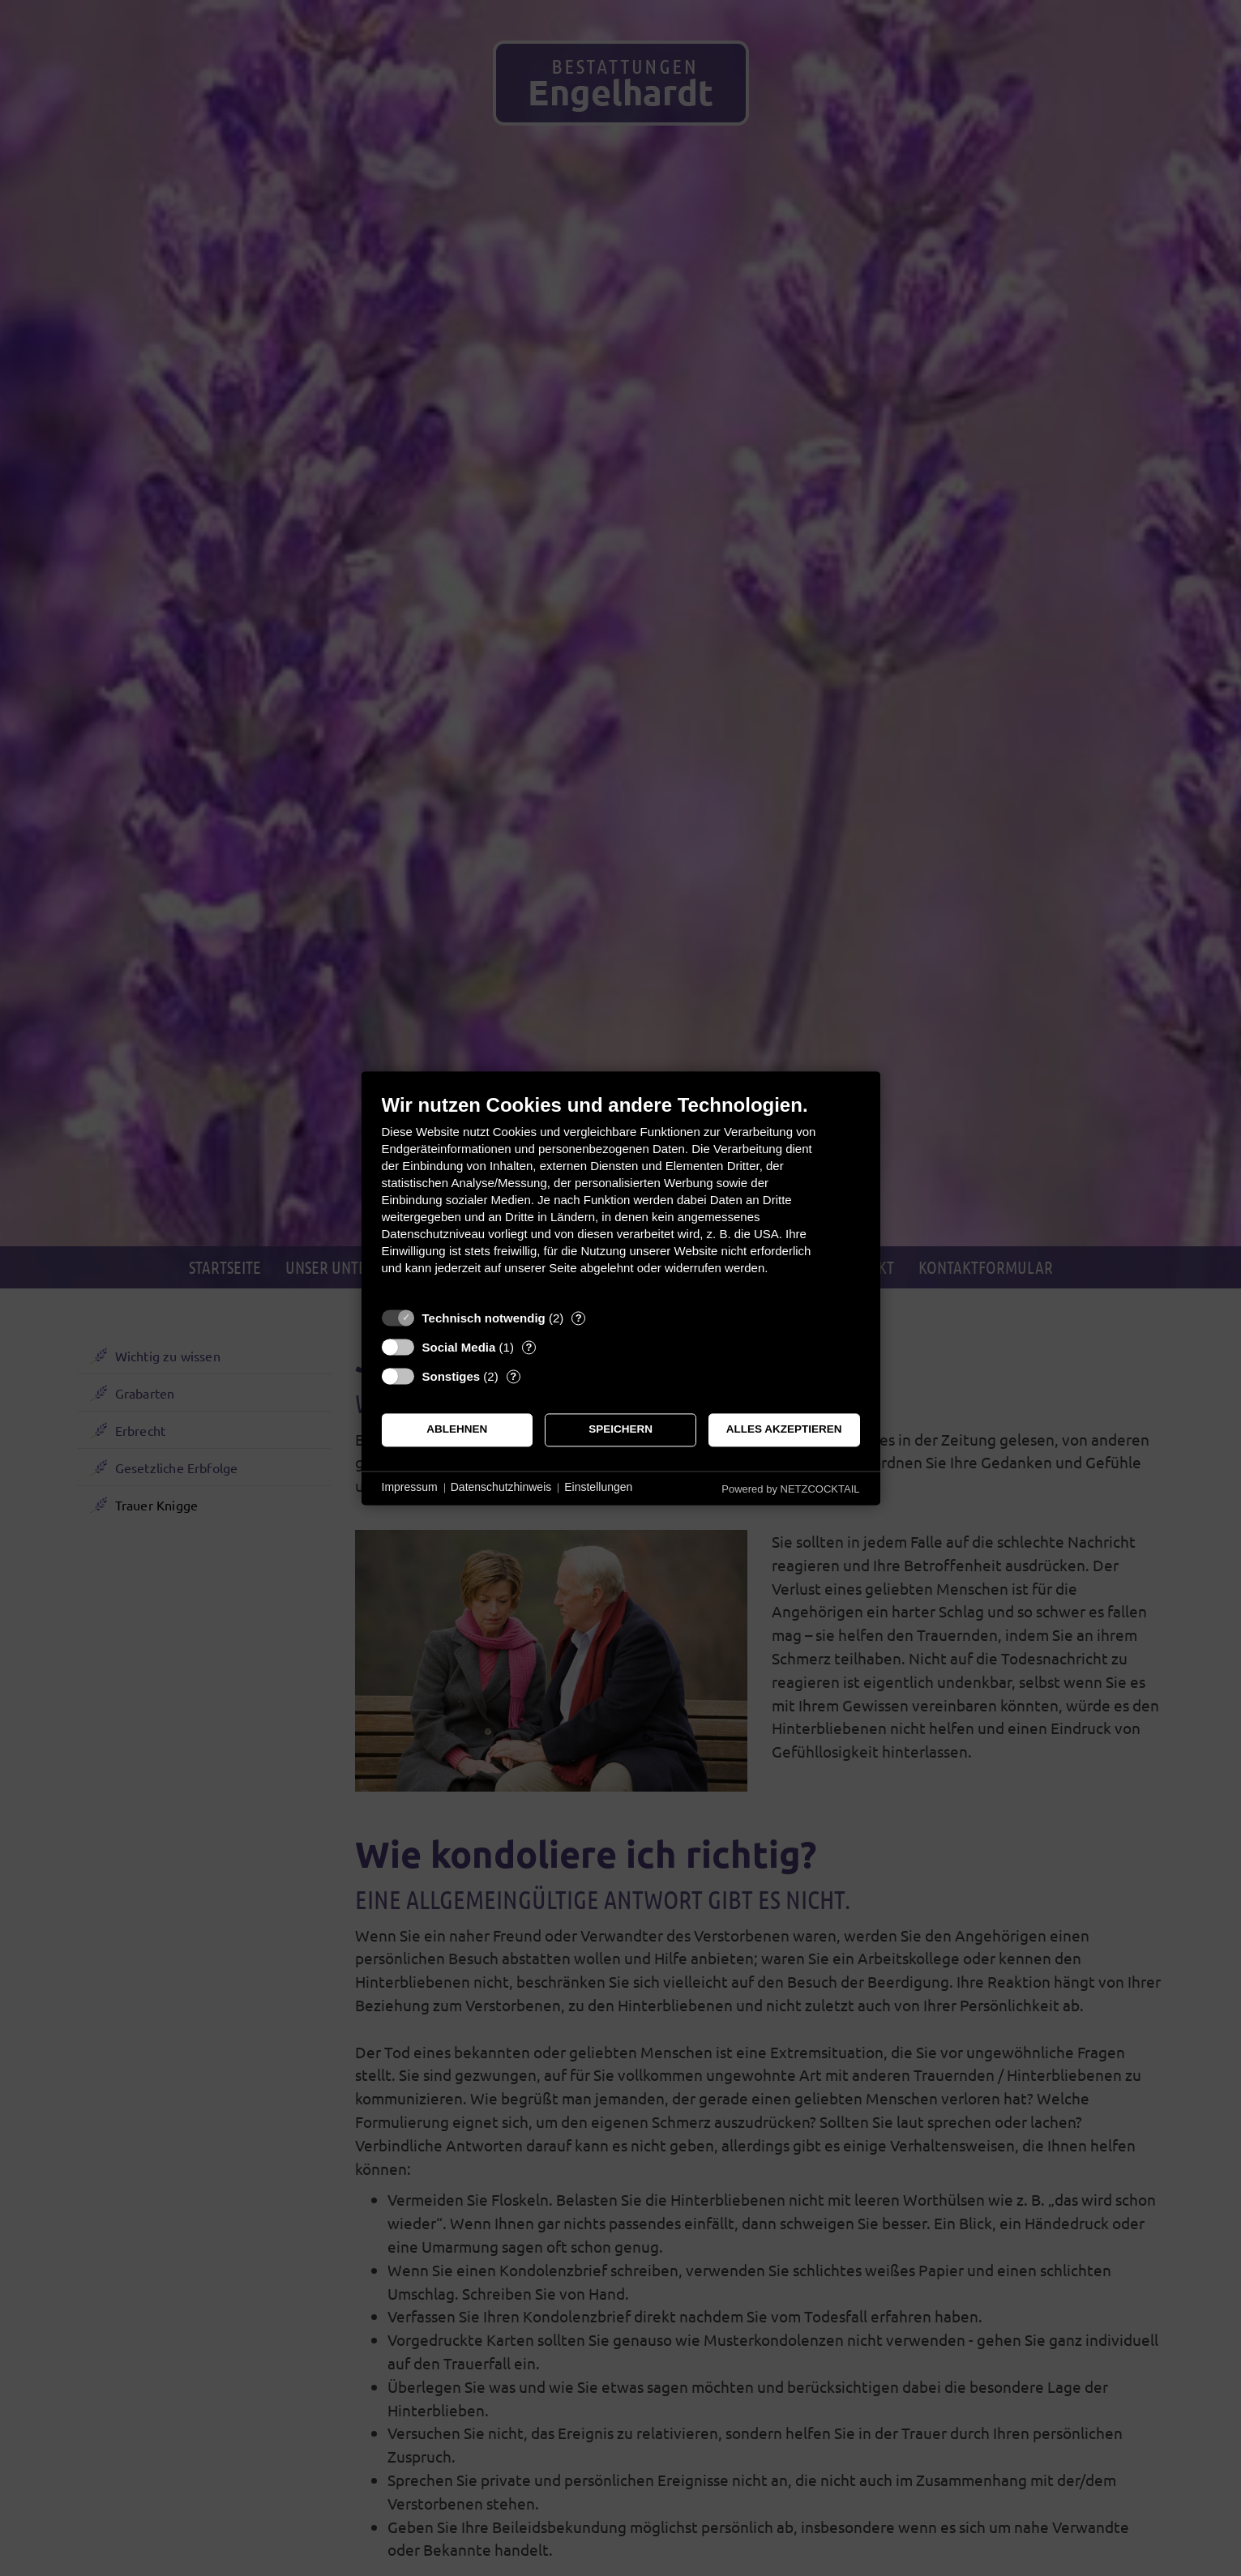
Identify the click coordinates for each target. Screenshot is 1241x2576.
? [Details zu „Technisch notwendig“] (579, 1318)
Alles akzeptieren (784, 1430)
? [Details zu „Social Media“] (528, 1347)
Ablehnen (456, 1430)
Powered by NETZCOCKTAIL (790, 1489)
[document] (621, 1196)
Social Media (459, 1347)
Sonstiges (451, 1376)
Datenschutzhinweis (501, 1487)
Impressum (410, 1487)
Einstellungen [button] (598, 1487)
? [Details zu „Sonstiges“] (513, 1376)
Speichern (620, 1430)
